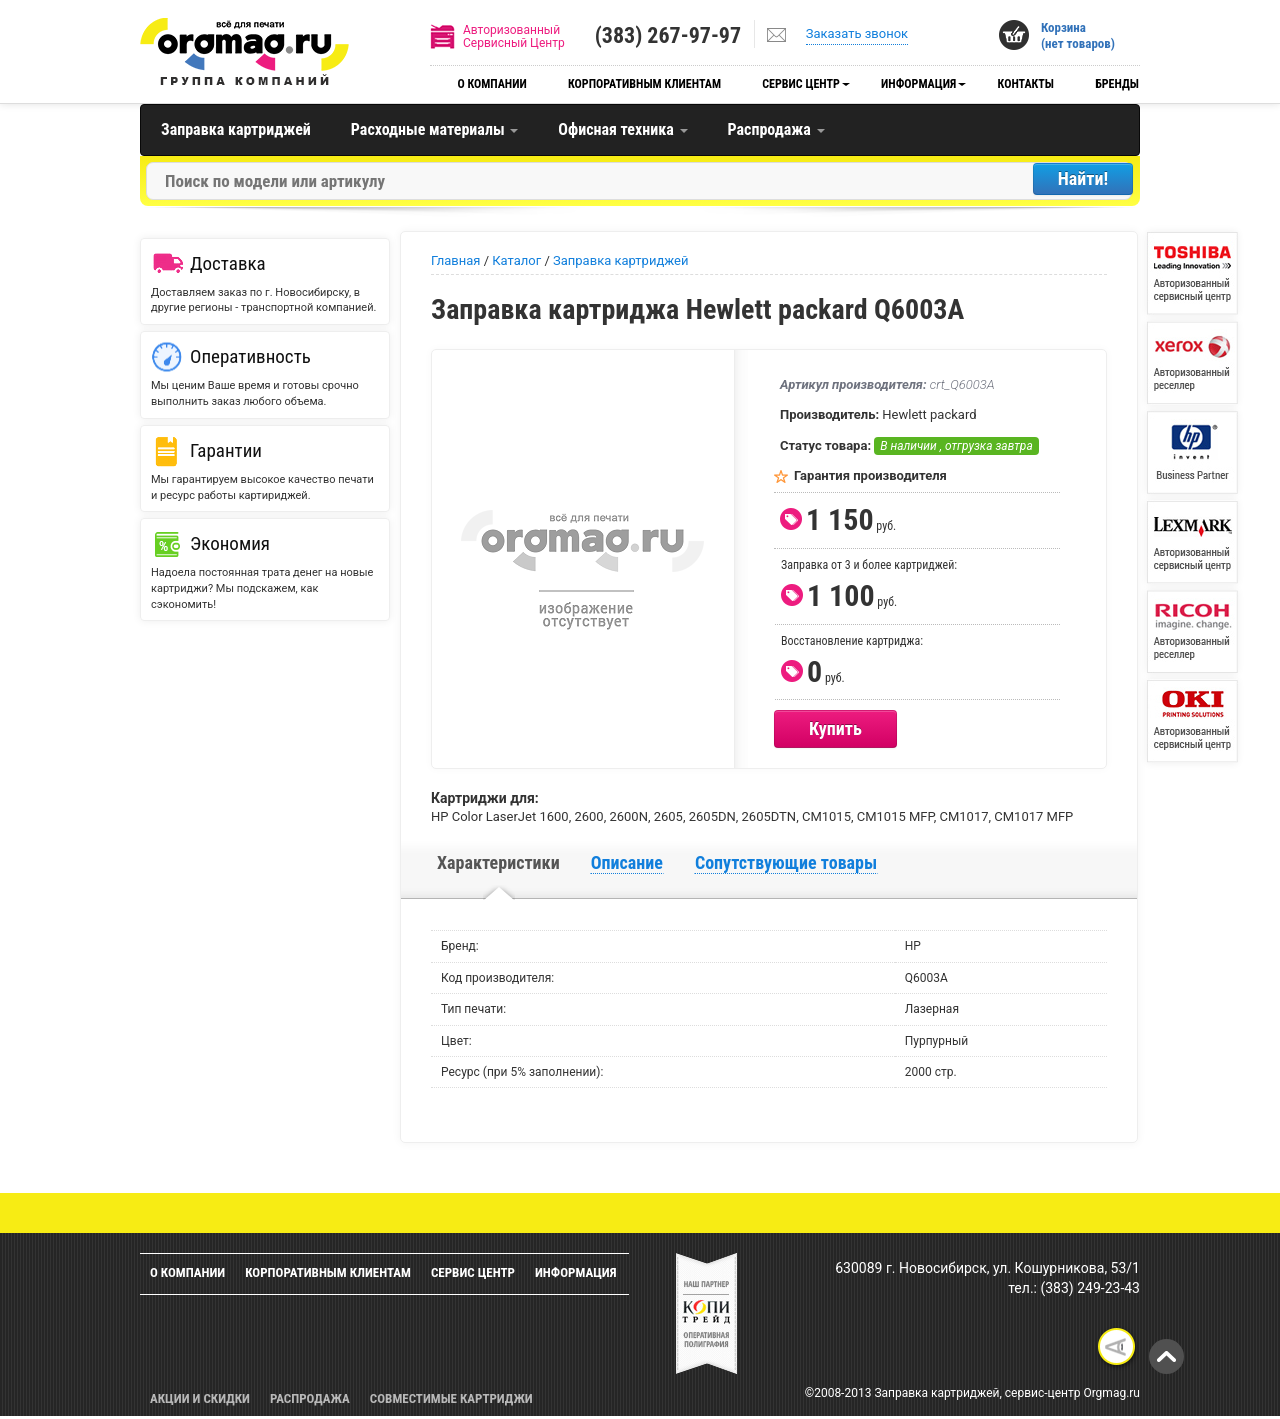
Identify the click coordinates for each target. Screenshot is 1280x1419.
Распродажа (776, 129)
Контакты (1026, 84)
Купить (835, 728)
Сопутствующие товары (786, 862)
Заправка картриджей (236, 129)
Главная (455, 260)
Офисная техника (622, 129)
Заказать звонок (857, 33)
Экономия (230, 543)
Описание (627, 862)
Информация (918, 84)
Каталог (516, 260)
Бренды (1117, 84)
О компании (491, 84)
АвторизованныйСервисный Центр (514, 36)
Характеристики (498, 862)
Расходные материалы (434, 129)
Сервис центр (801, 84)
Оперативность (250, 356)
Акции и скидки (200, 1398)
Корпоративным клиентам (644, 84)
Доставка (228, 263)
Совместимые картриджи (451, 1398)
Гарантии (226, 450)
